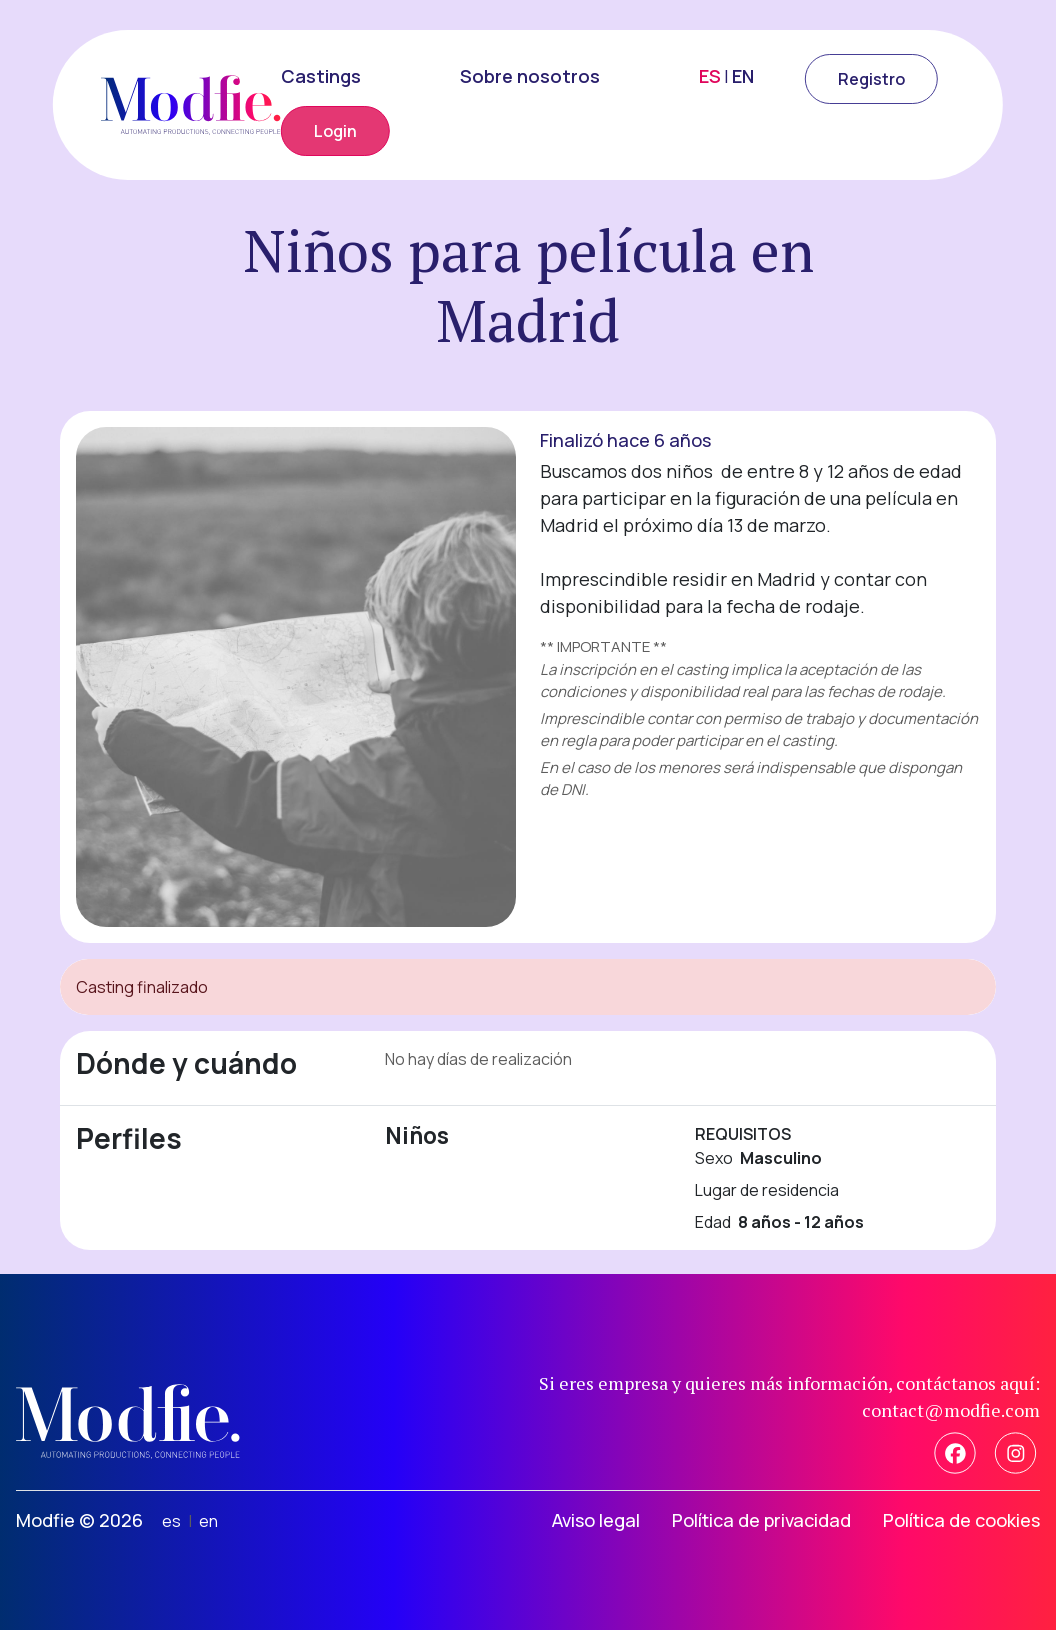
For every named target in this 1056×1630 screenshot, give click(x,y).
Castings (321, 76)
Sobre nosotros (530, 76)
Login (335, 131)
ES (710, 76)
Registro (871, 79)
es (171, 1521)
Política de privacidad (761, 1520)
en (208, 1521)
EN (743, 76)
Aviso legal (596, 1520)
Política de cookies (961, 1520)
